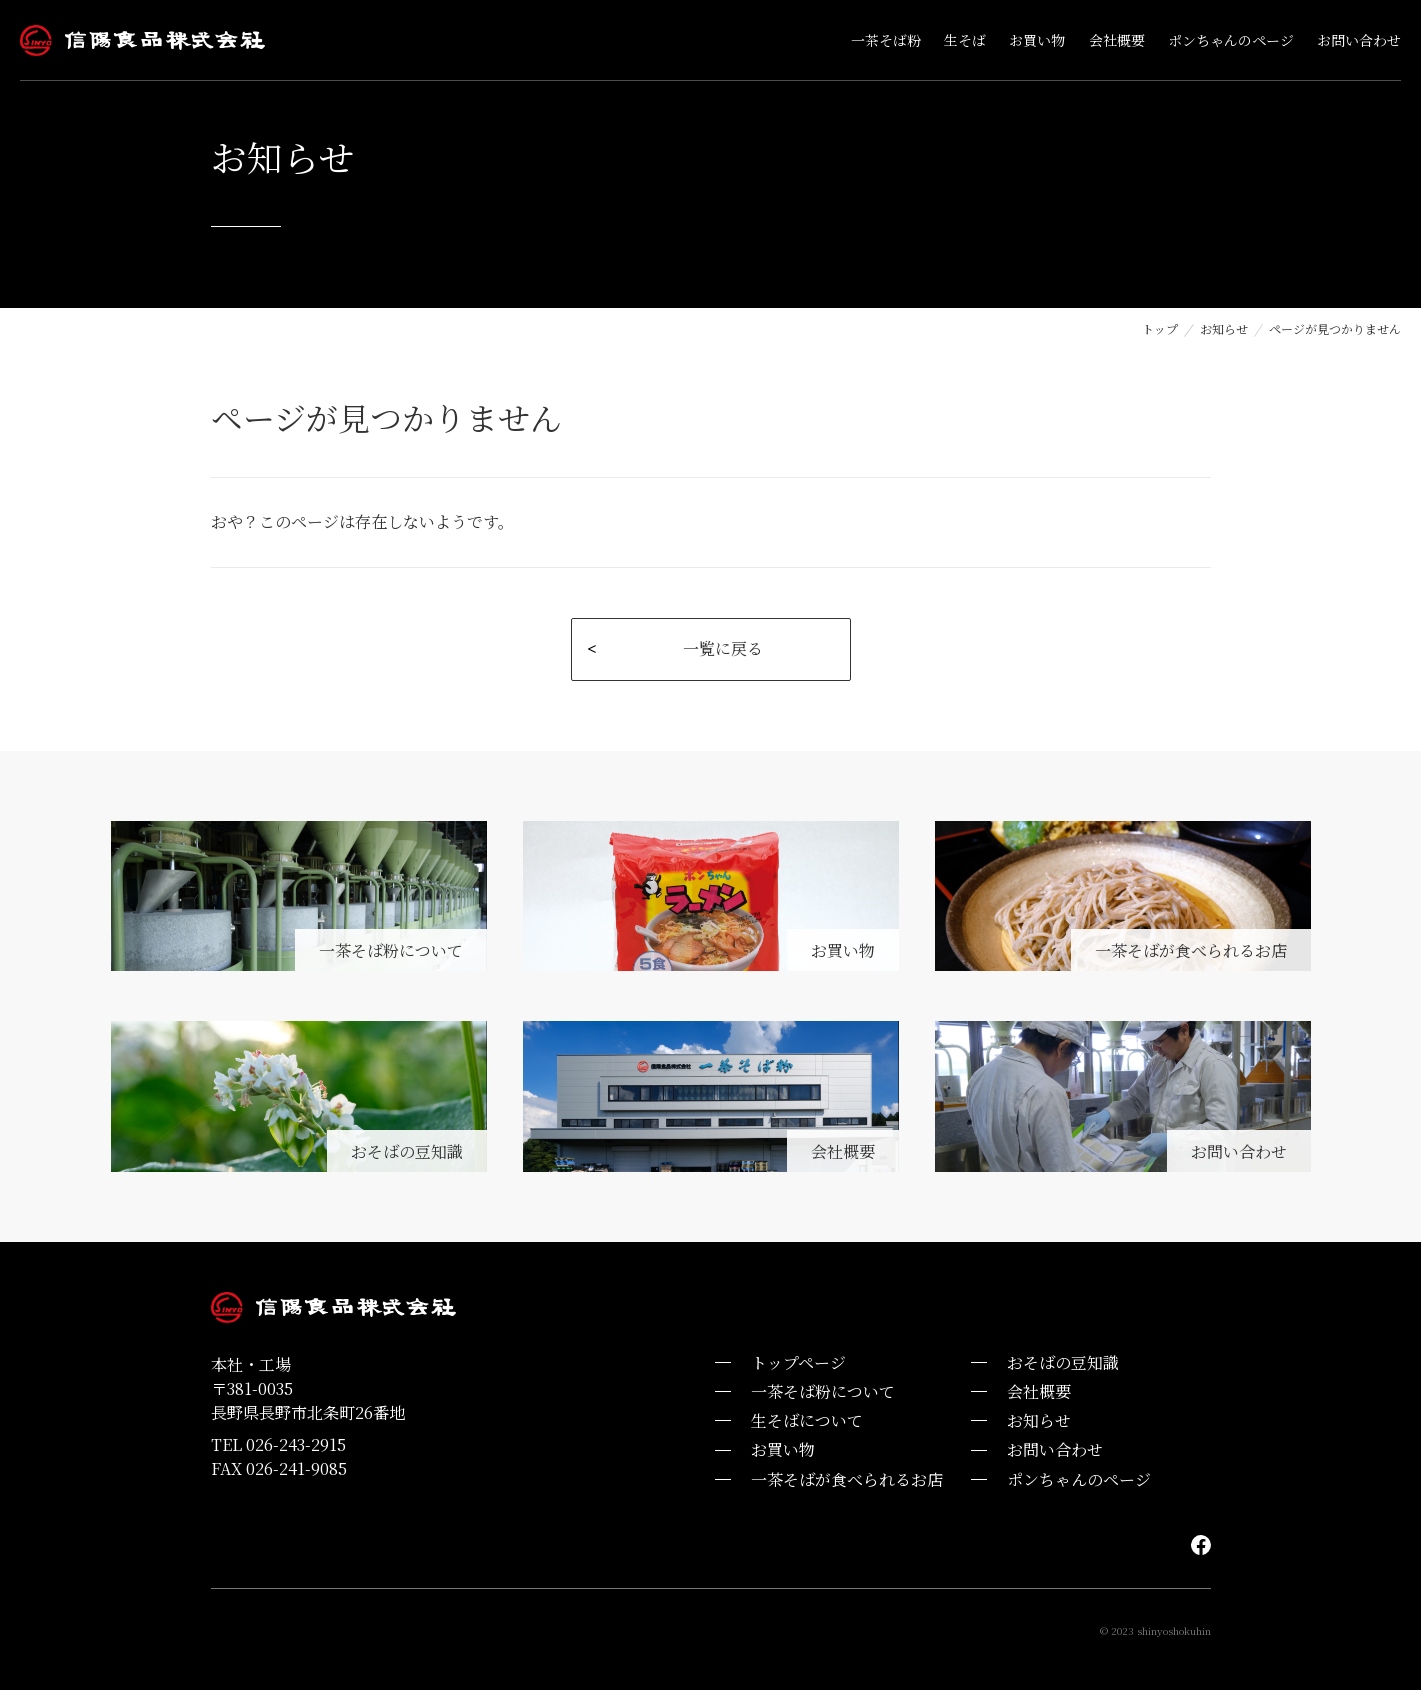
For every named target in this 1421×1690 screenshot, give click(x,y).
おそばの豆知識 (1063, 1362)
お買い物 (783, 1449)
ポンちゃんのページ (1079, 1479)
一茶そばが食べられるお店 (847, 1479)
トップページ (798, 1362)
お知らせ (1224, 328)
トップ (1160, 328)
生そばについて (807, 1420)
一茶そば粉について (823, 1391)
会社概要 (1039, 1391)
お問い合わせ (1055, 1449)
